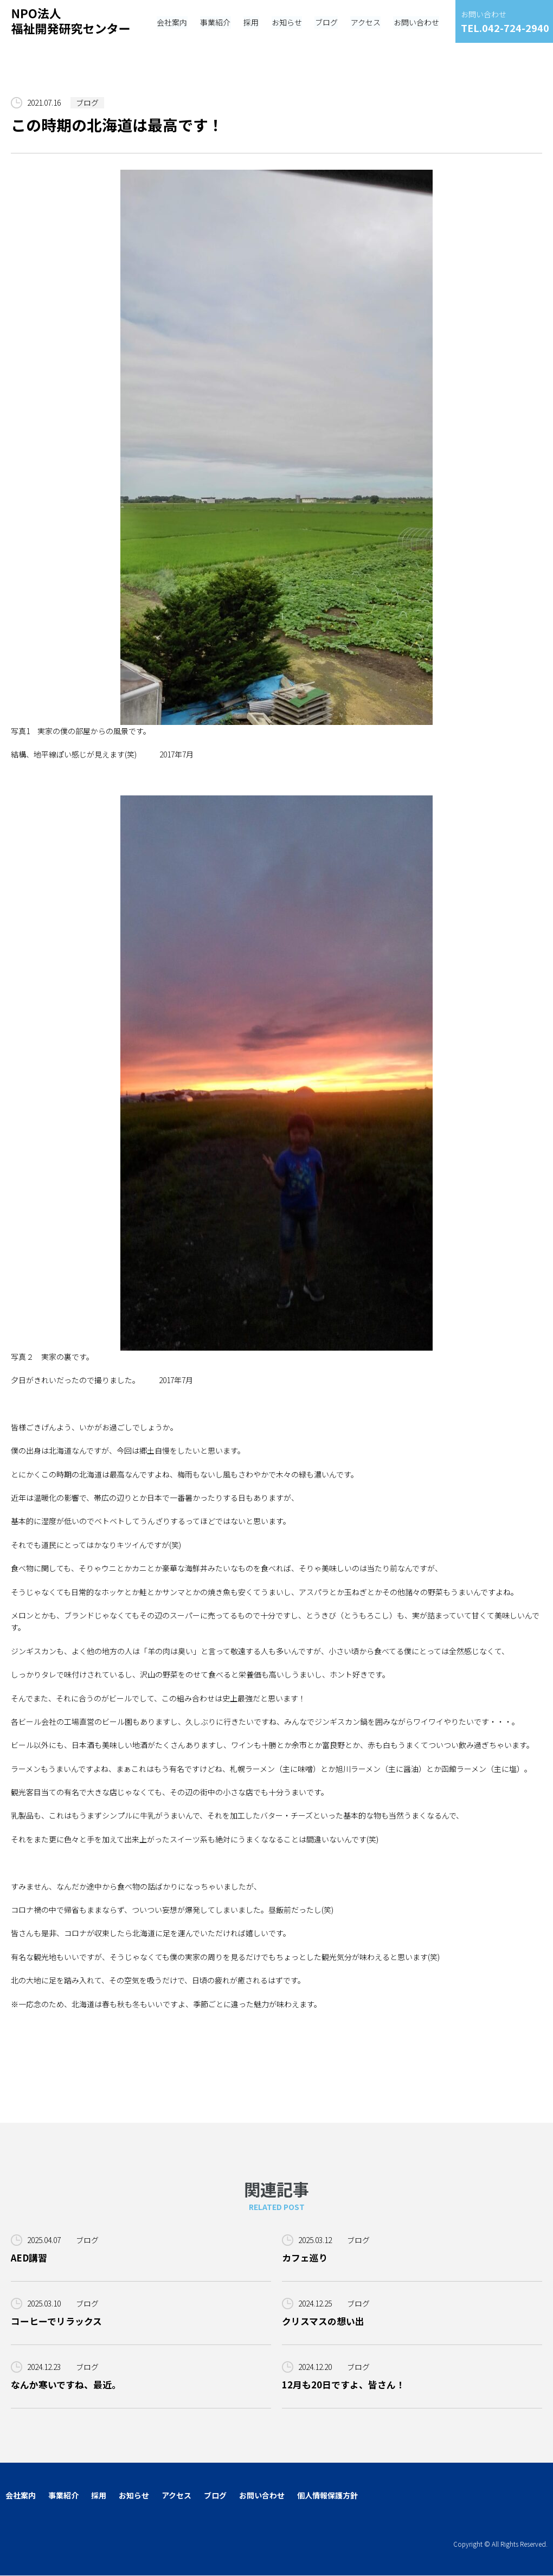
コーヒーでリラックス (56, 2321)
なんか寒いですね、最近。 (66, 2385)
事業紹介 (63, 2496)
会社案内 (20, 2496)
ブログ (87, 102)
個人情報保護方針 (327, 2496)
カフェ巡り (305, 2257)
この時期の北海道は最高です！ (117, 125)
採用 (98, 2496)
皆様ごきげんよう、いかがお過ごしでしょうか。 (94, 1427)
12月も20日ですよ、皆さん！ (343, 2385)
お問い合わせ (262, 2496)
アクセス (176, 2496)
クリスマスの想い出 (323, 2321)
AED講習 (29, 2257)
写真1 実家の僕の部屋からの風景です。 (222, 453)
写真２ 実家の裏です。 (222, 1078)
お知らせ (134, 2496)
